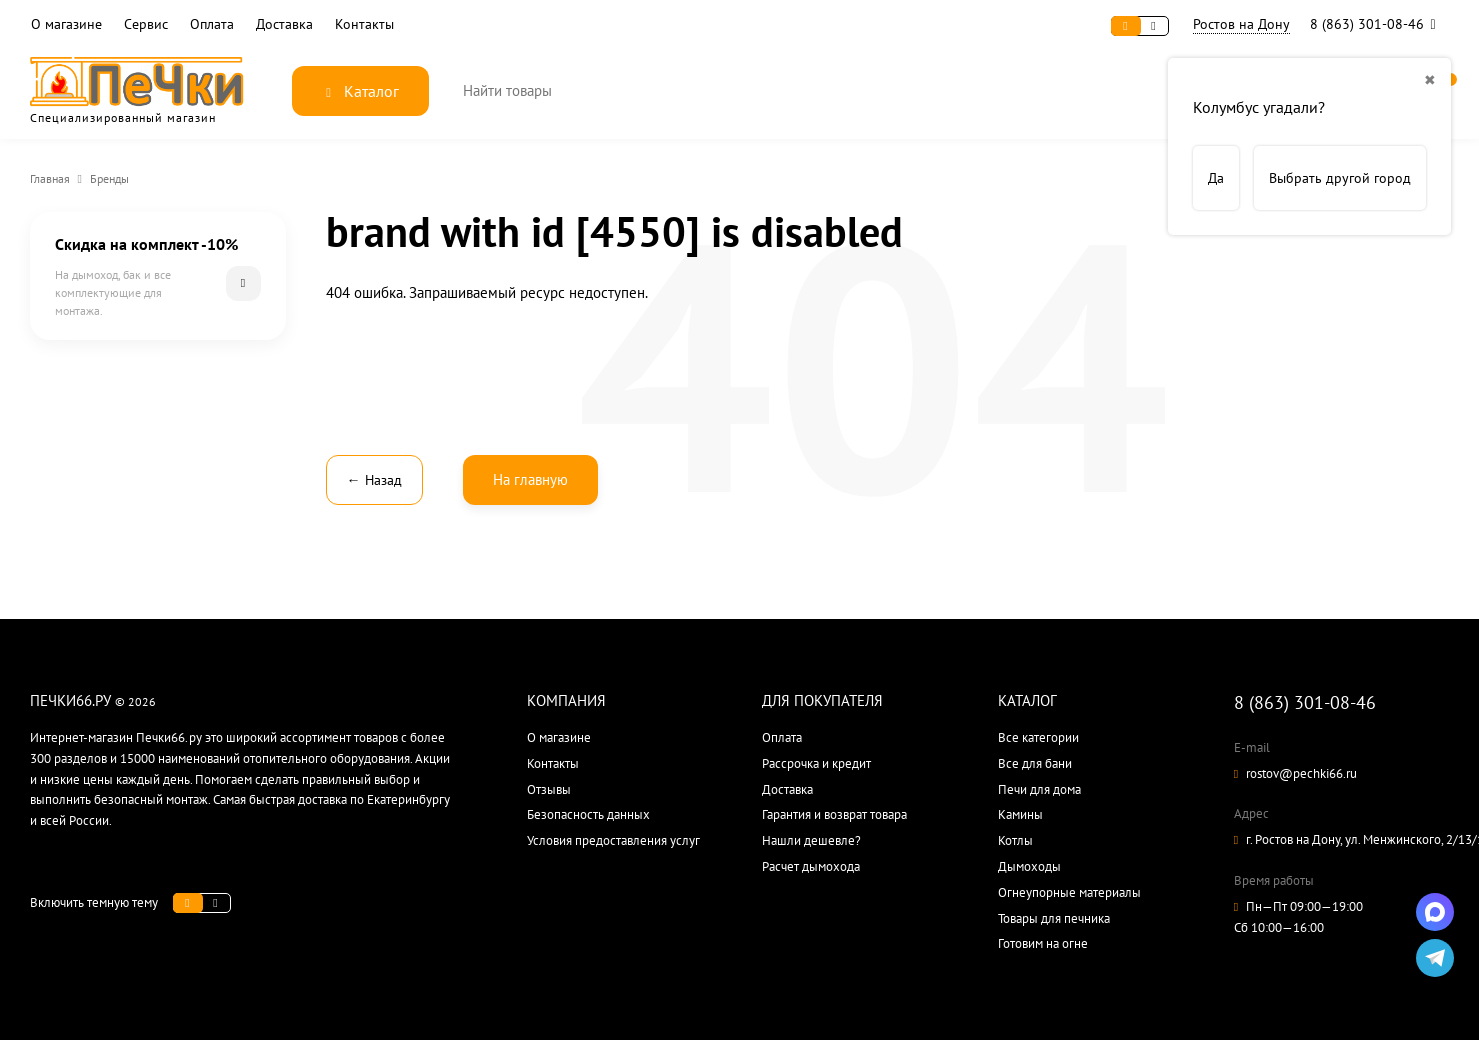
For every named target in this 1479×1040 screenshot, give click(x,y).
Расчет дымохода (811, 866)
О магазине (66, 24)
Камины (1020, 814)
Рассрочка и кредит (816, 763)
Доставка (284, 24)
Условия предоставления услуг (613, 840)
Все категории (1038, 737)
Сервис (146, 24)
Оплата (212, 24)
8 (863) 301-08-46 (1377, 24)
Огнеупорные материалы (1069, 892)
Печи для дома (1039, 789)
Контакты (364, 24)
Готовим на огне (1043, 943)
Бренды (109, 178)
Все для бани (1035, 763)
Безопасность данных (588, 814)
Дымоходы (1029, 866)
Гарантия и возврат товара (834, 814)
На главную (530, 479)
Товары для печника (1054, 918)
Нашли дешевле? (811, 840)
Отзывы (549, 789)
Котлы (1015, 840)
